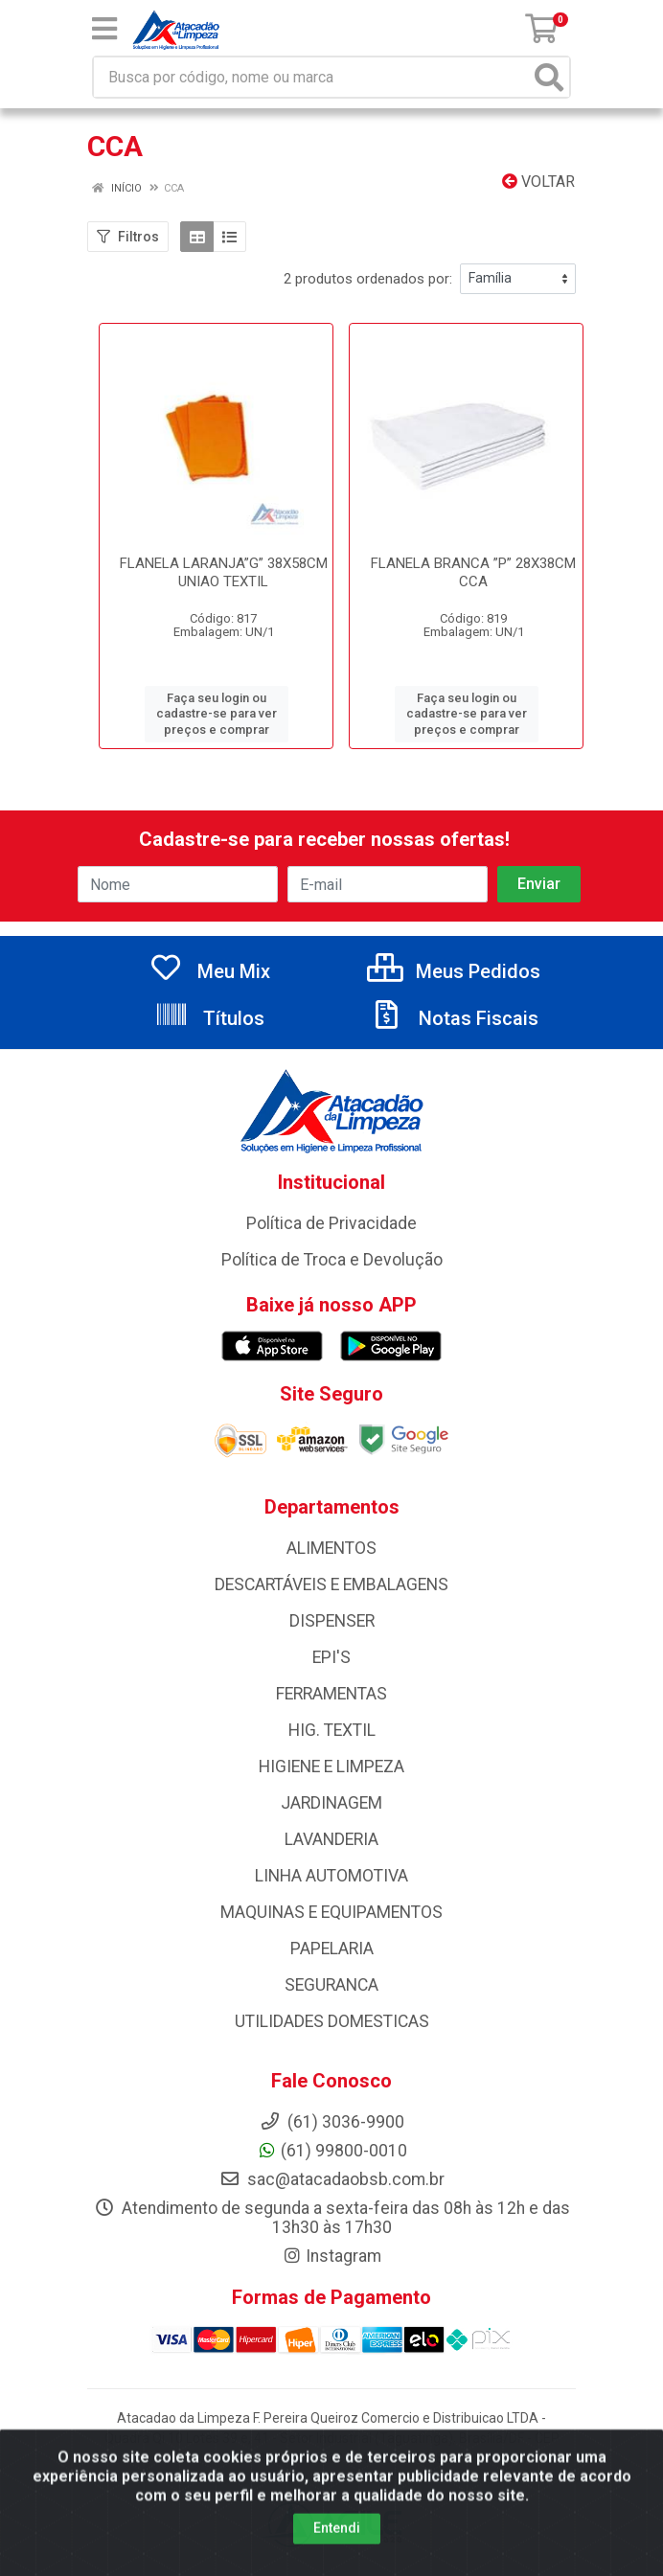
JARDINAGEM (331, 1802)
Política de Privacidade (331, 1223)
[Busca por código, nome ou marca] (312, 77)
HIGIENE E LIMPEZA (331, 1766)
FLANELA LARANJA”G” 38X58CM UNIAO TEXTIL (224, 572)
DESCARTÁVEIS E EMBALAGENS (331, 1584)
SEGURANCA (331, 1985)
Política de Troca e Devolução (332, 1259)
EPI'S (331, 1657)
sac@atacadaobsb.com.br (332, 2179)
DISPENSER (332, 1620)
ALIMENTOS (331, 1548)
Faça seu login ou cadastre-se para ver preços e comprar (216, 714)
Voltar (538, 181)
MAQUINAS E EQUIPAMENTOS (331, 1912)
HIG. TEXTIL (332, 1730)
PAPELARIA (332, 1948)
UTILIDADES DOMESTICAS (332, 2021)
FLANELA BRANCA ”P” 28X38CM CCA (473, 572)
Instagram (331, 2256)
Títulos (209, 1018)
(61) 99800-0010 (332, 2150)
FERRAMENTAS (331, 1693)
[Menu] (104, 28)
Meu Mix (209, 971)
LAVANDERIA (331, 1839)
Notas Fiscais (454, 1018)
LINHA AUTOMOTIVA (331, 1875)
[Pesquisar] (549, 77)
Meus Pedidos (453, 971)
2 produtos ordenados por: (368, 278)
